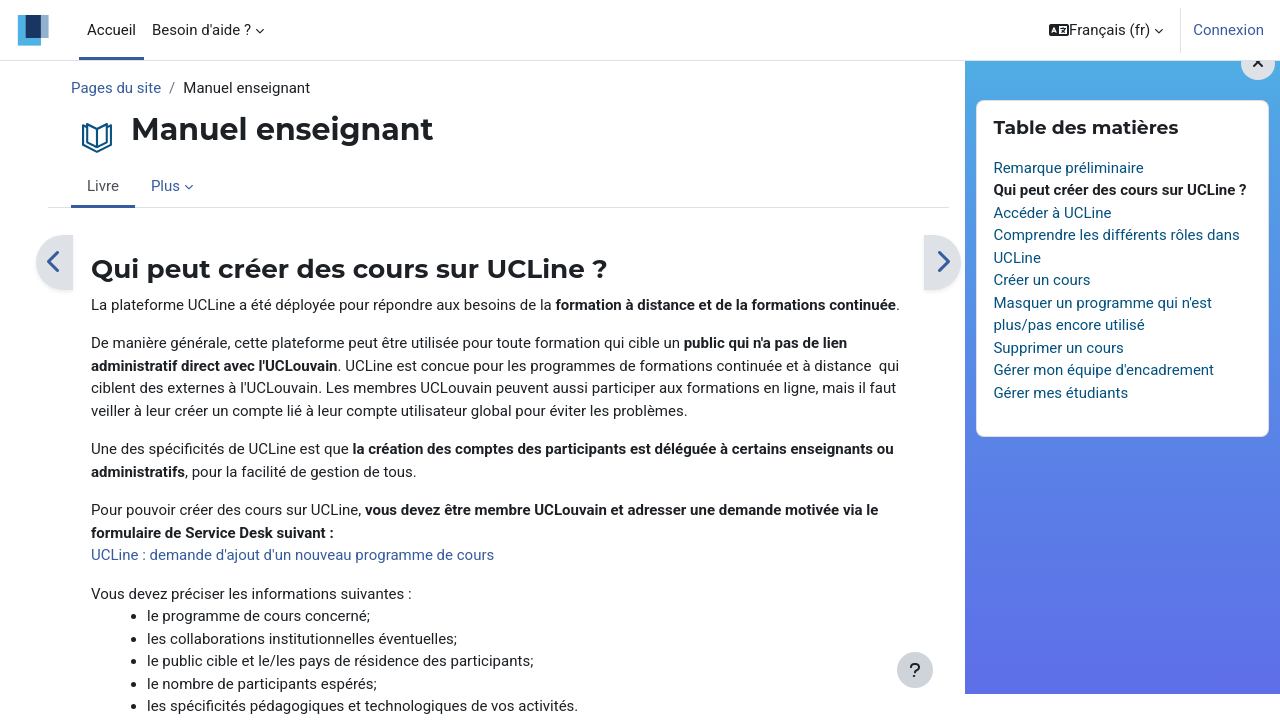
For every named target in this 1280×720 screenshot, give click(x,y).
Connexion (1228, 30)
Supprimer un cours (1058, 374)
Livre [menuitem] (103, 186)
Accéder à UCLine (1052, 239)
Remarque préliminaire (1068, 194)
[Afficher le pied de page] (915, 670)
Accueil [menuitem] (111, 30)
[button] (1106, 30)
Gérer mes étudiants (1060, 419)
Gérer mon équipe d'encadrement (1103, 396)
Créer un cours (1041, 306)
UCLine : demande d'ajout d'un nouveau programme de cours (292, 555)
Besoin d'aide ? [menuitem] (201, 30)
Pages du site (116, 88)
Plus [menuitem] (165, 186)
